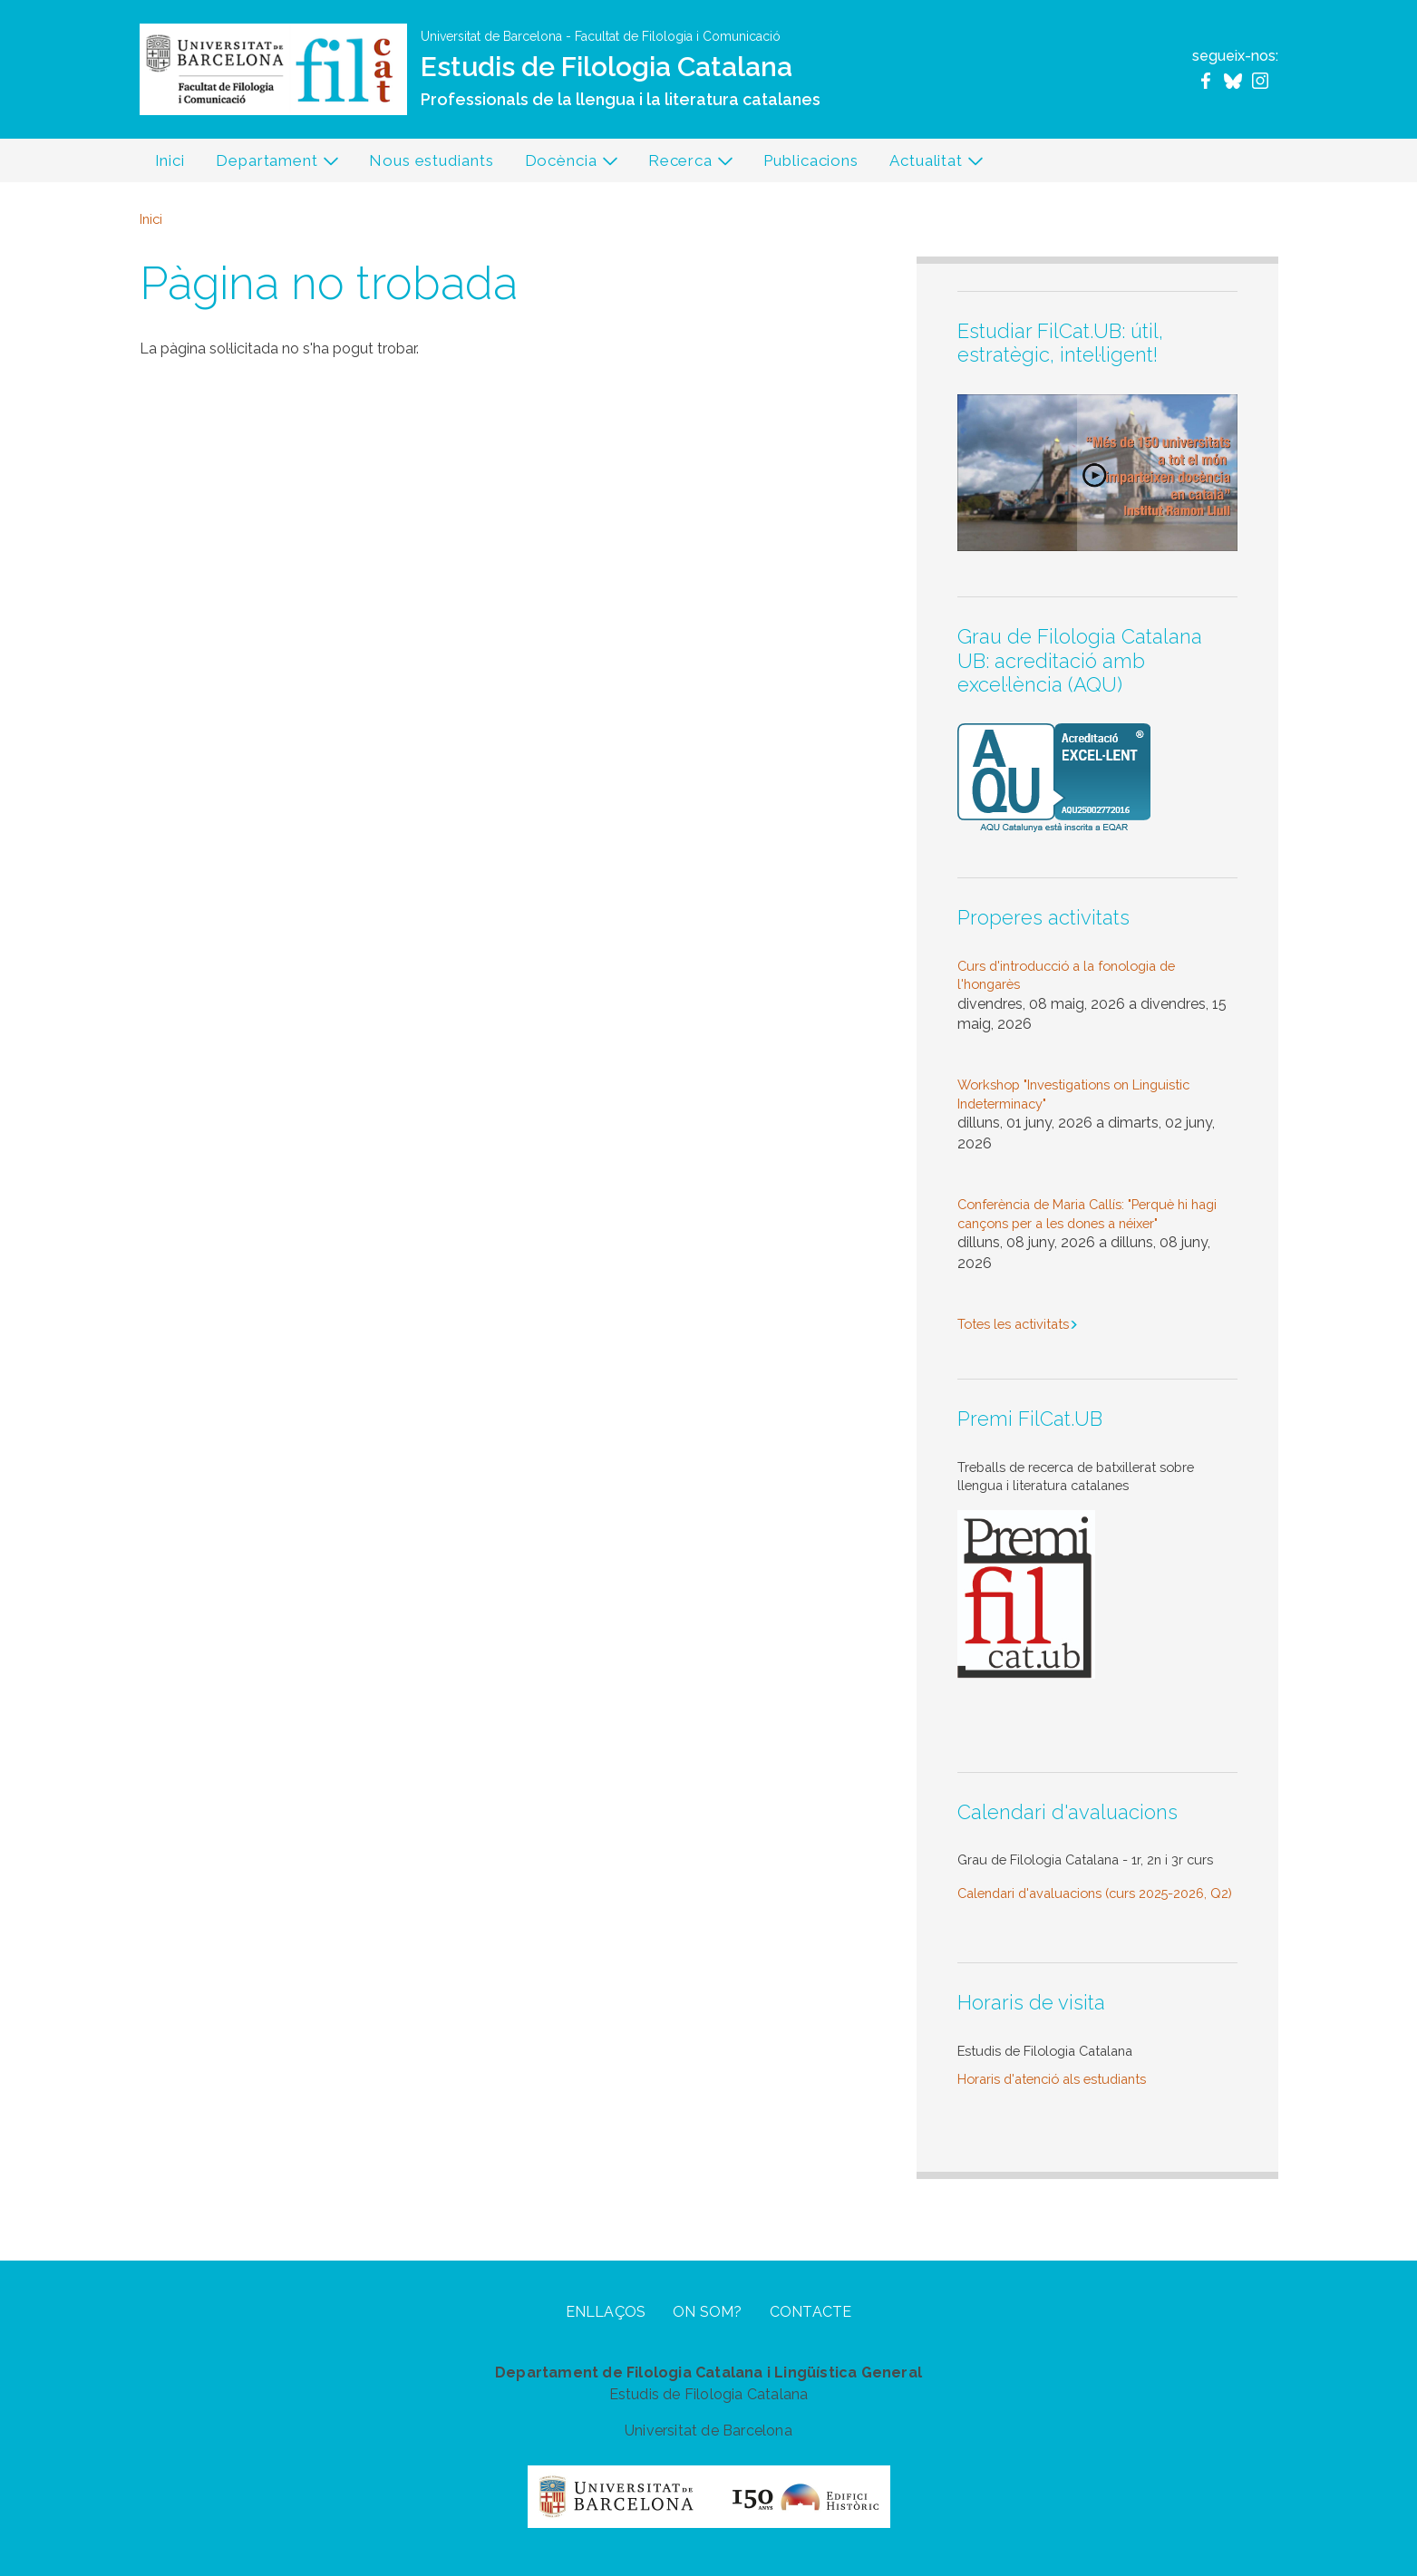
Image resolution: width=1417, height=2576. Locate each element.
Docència (564, 164)
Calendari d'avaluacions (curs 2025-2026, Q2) (1094, 1893)
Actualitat (929, 164)
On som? (707, 2311)
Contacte (811, 2311)
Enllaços (606, 2311)
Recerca (683, 164)
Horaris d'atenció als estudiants (1051, 2079)
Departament (270, 164)
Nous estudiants (431, 160)
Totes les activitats (1013, 1324)
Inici (170, 160)
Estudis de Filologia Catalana (606, 66)
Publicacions (811, 160)
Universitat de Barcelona (491, 36)
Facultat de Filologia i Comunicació (678, 36)
